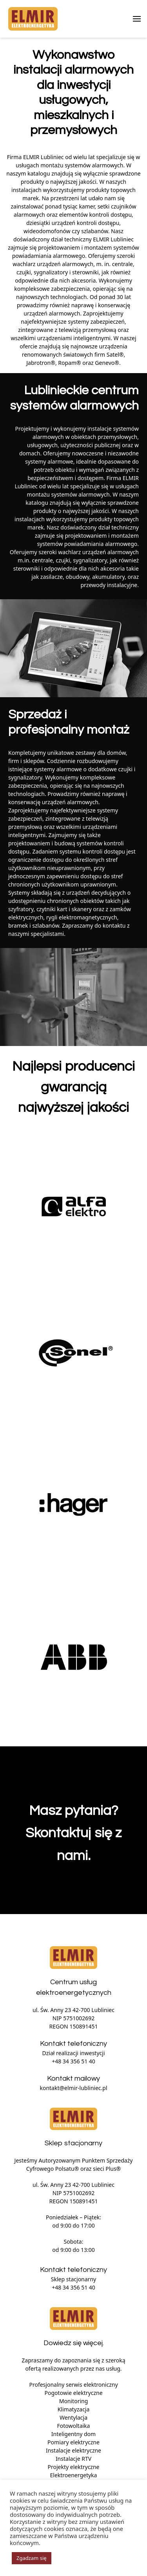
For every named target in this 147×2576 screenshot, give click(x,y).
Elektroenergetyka (73, 2475)
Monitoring (73, 2401)
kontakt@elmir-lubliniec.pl (73, 2088)
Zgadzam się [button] (31, 2557)
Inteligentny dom (73, 2434)
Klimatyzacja (74, 2409)
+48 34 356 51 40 (73, 2061)
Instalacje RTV (73, 2458)
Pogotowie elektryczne (73, 2393)
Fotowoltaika (73, 2425)
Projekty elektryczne (74, 2467)
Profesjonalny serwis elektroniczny (73, 2384)
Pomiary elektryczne (73, 2442)
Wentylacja (73, 2417)
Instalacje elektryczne (73, 2450)
